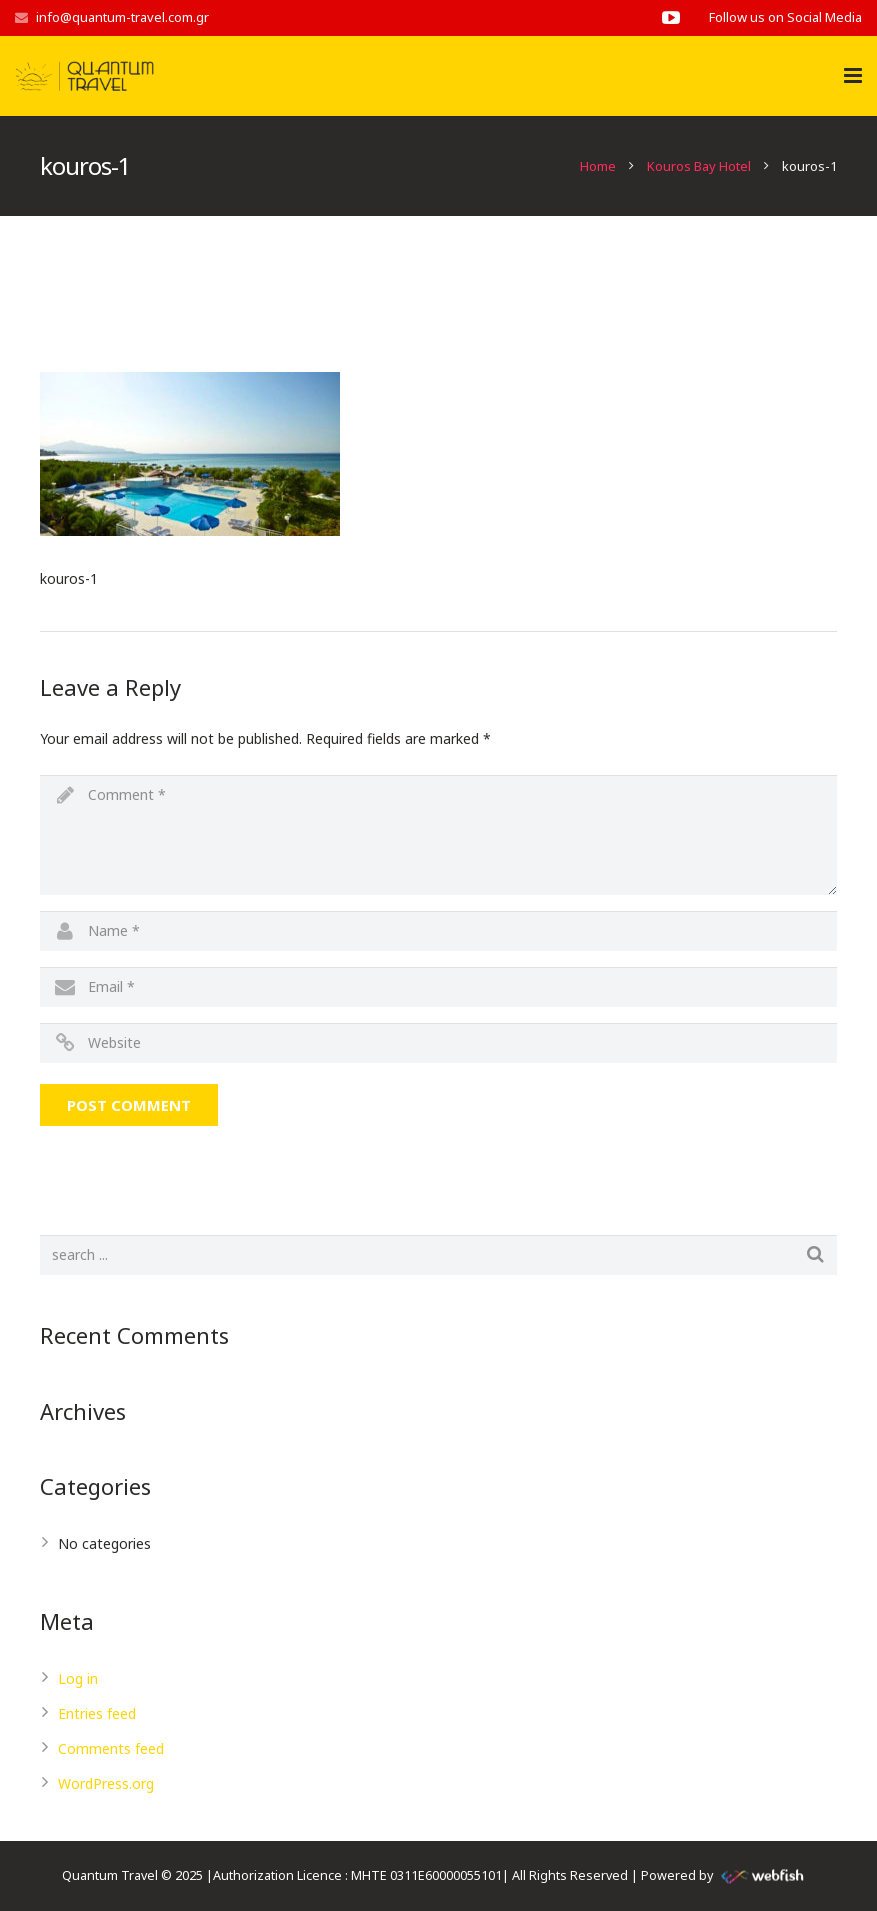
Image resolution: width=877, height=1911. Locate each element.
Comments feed (111, 1748)
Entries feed (97, 1713)
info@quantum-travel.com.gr (122, 17)
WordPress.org (106, 1783)
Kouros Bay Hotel (699, 166)
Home (598, 166)
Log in (78, 1678)
